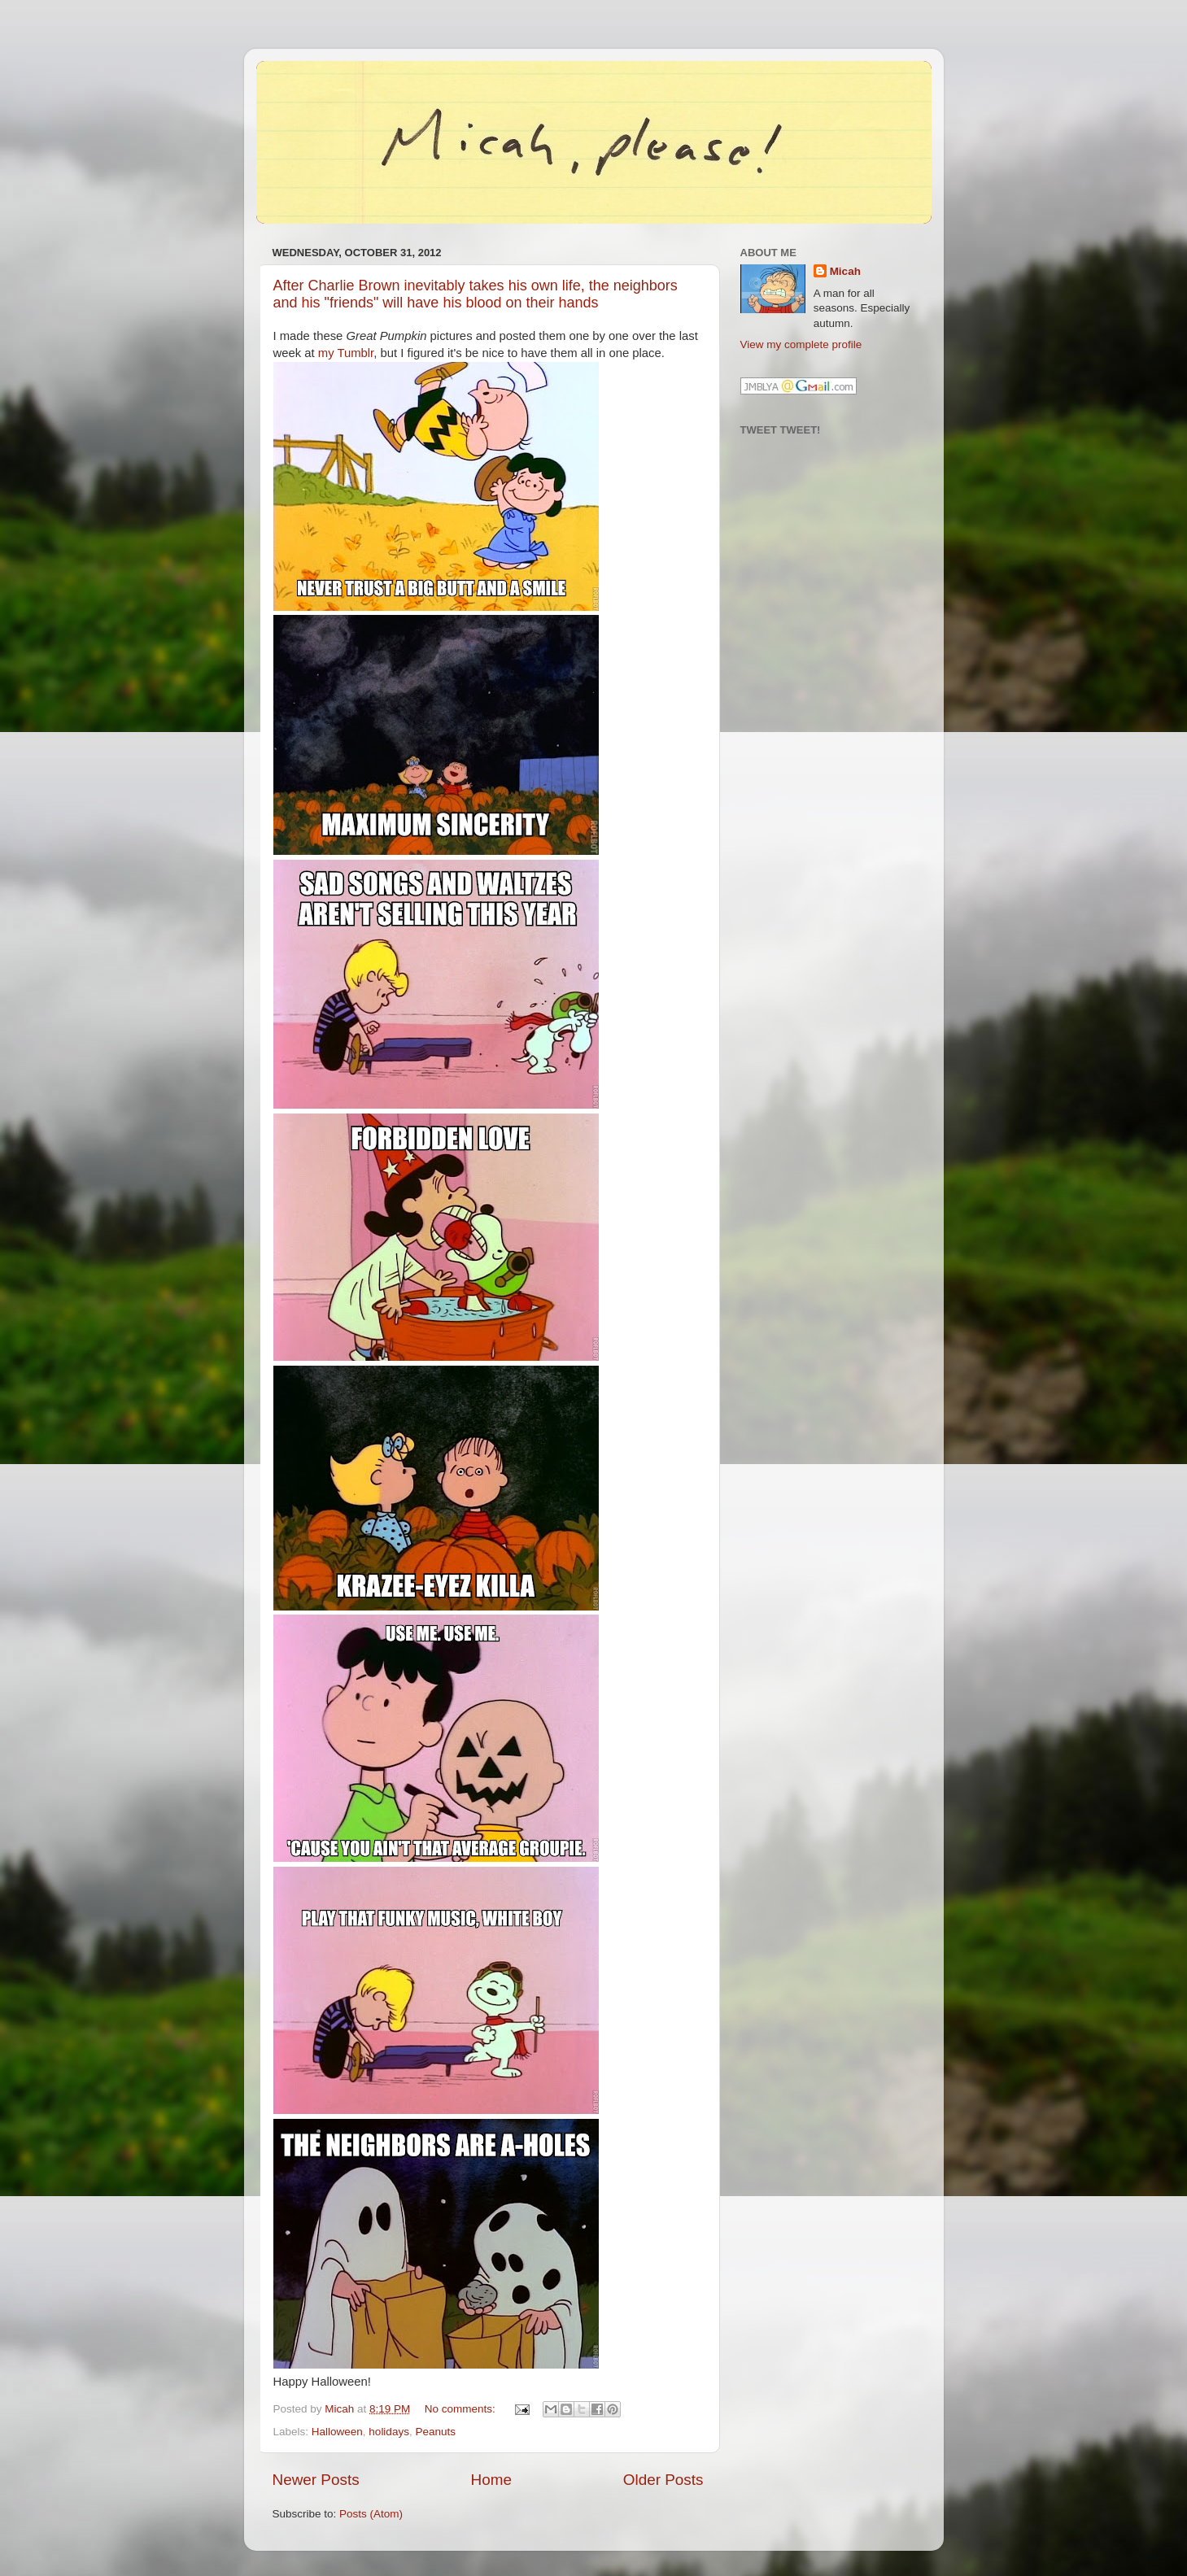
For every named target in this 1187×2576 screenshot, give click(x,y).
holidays (389, 2432)
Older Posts (663, 2479)
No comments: (462, 2409)
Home (491, 2479)
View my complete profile (801, 344)
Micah (845, 271)
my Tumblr (345, 353)
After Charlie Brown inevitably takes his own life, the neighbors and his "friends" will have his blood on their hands (475, 294)
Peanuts (435, 2432)
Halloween (337, 2432)
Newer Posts (316, 2479)
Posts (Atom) (371, 2514)
